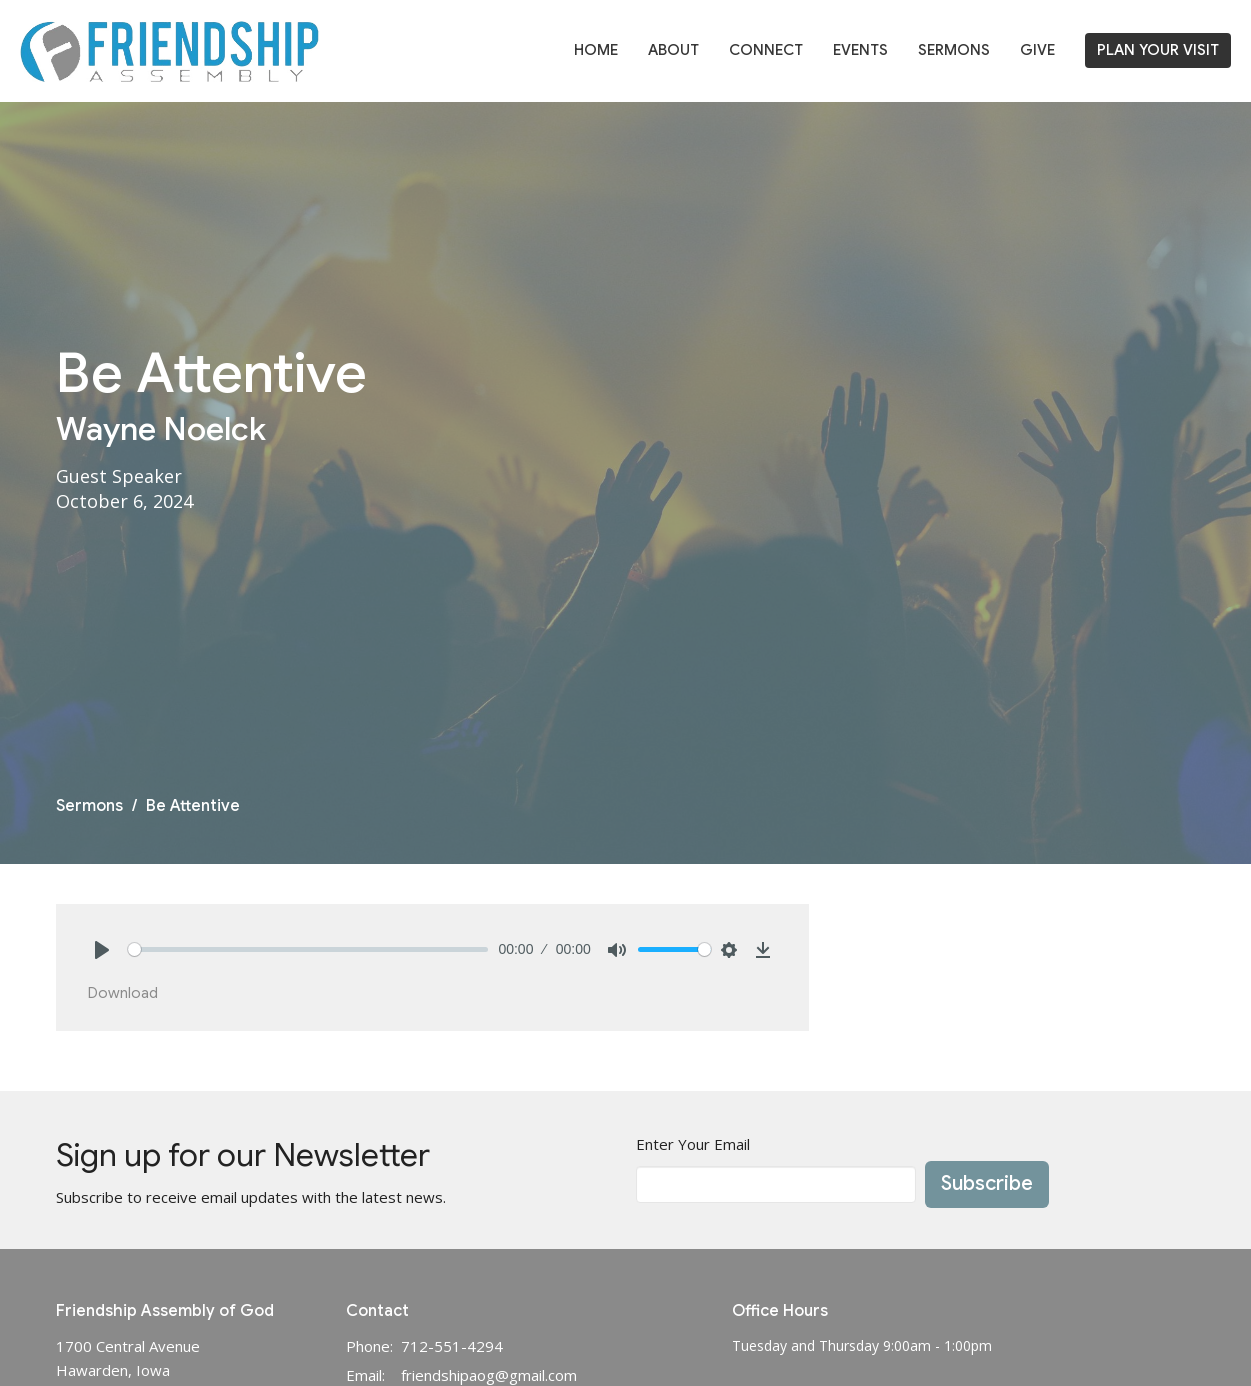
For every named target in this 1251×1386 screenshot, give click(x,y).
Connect (766, 50)
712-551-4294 (452, 1346)
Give (1037, 50)
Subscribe (987, 1183)
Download (123, 993)
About (673, 50)
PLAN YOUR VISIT (1158, 50)
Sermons (954, 50)
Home (596, 50)
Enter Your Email (693, 1144)
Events (860, 50)
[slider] (308, 949)
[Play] (102, 950)
